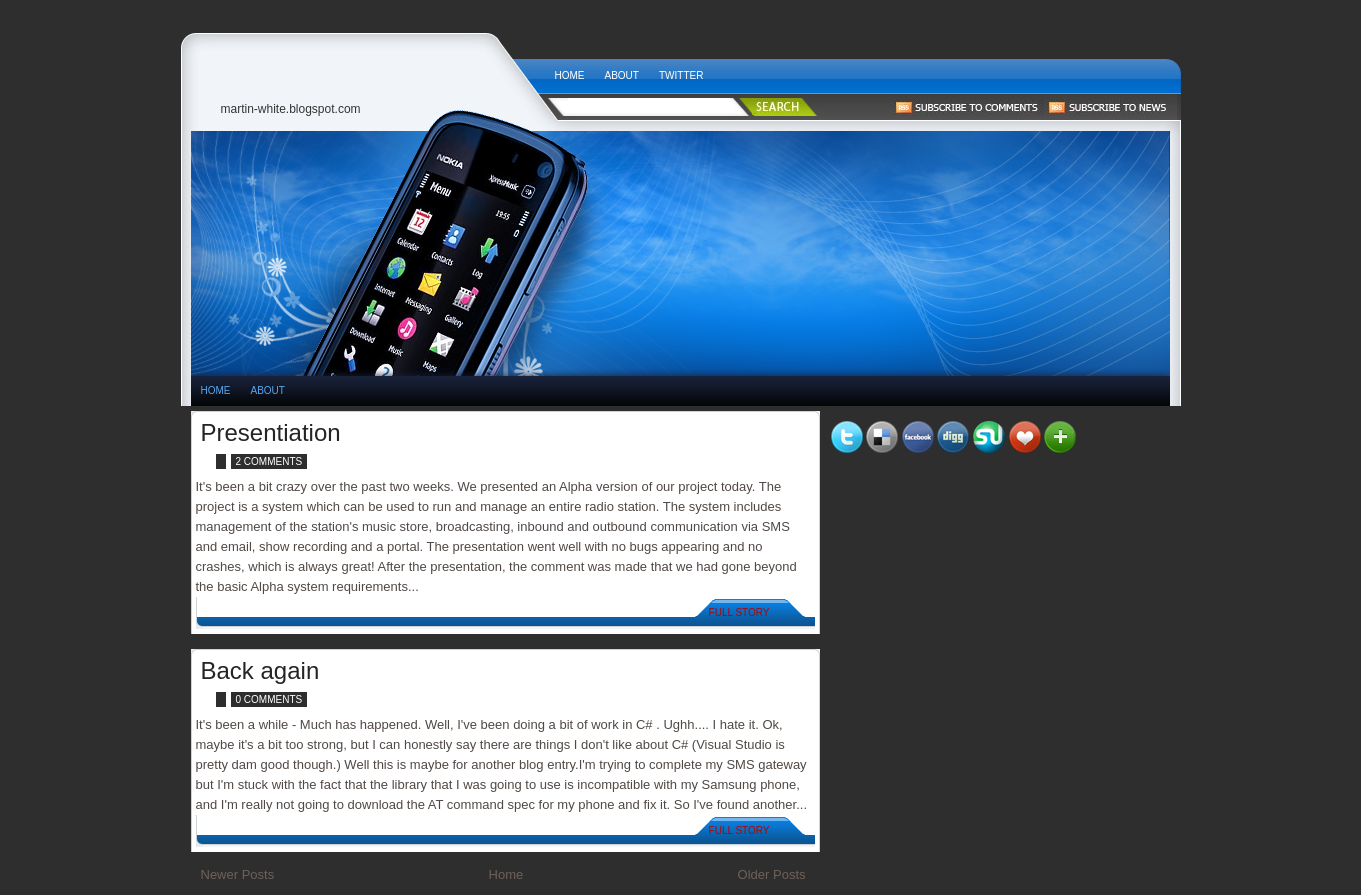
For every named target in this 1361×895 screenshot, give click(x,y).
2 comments (269, 461)
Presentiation (271, 432)
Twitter (681, 75)
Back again (260, 670)
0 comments (269, 699)
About (622, 75)
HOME (216, 390)
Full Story (739, 612)
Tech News (368, 70)
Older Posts (772, 874)
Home (570, 75)
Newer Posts (238, 874)
